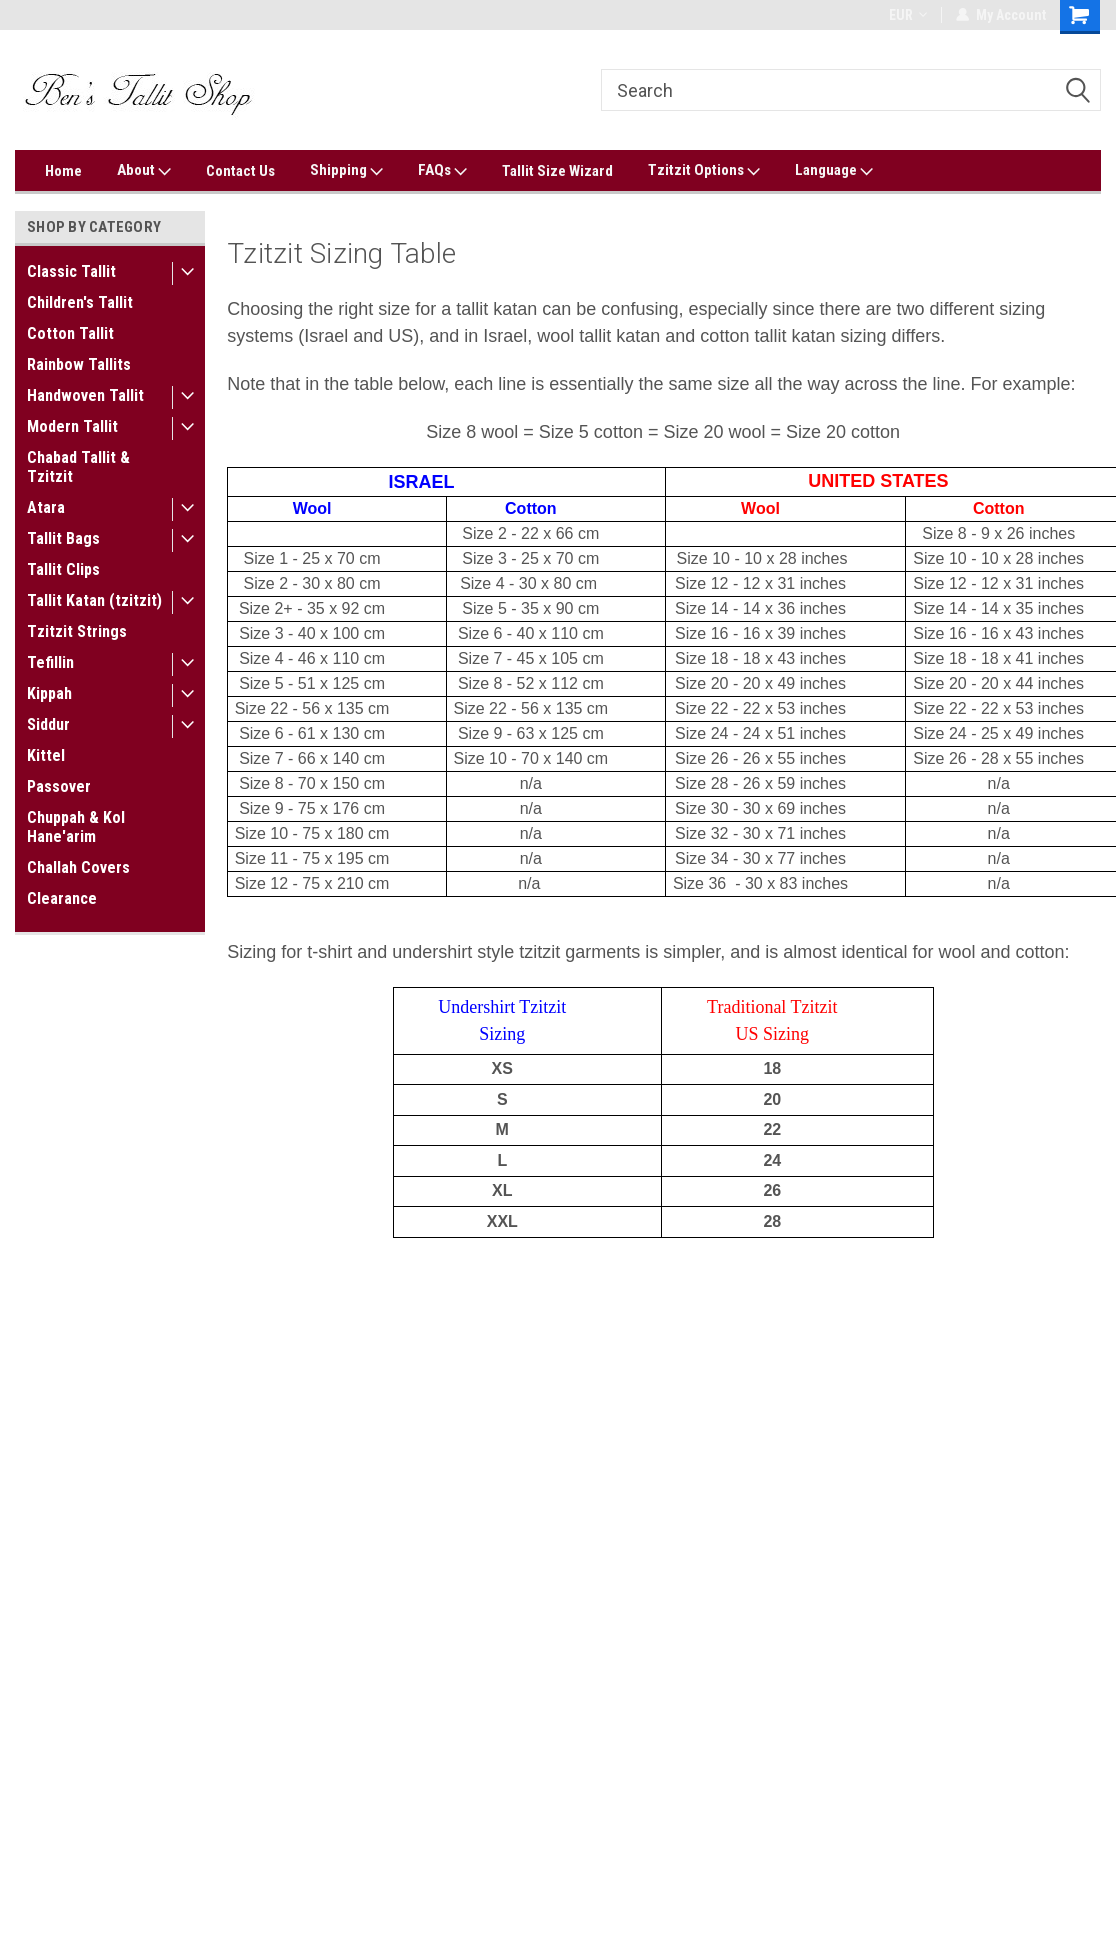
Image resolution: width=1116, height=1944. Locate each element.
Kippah (49, 693)
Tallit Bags (63, 538)
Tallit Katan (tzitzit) (94, 600)
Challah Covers (78, 867)
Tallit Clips (63, 569)
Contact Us (240, 171)
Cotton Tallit (70, 333)
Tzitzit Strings (77, 631)
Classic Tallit (71, 271)
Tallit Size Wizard (557, 171)
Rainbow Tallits (79, 364)
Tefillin (50, 662)
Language (834, 171)
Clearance (62, 898)
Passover (59, 786)
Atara (46, 507)
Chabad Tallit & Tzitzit (78, 467)
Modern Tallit (72, 426)
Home (63, 171)
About (144, 171)
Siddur (48, 724)
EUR (908, 15)
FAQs (442, 171)
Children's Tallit (80, 302)
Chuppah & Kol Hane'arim (76, 827)
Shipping (346, 171)
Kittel (46, 755)
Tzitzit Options (704, 171)
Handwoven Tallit (85, 395)
